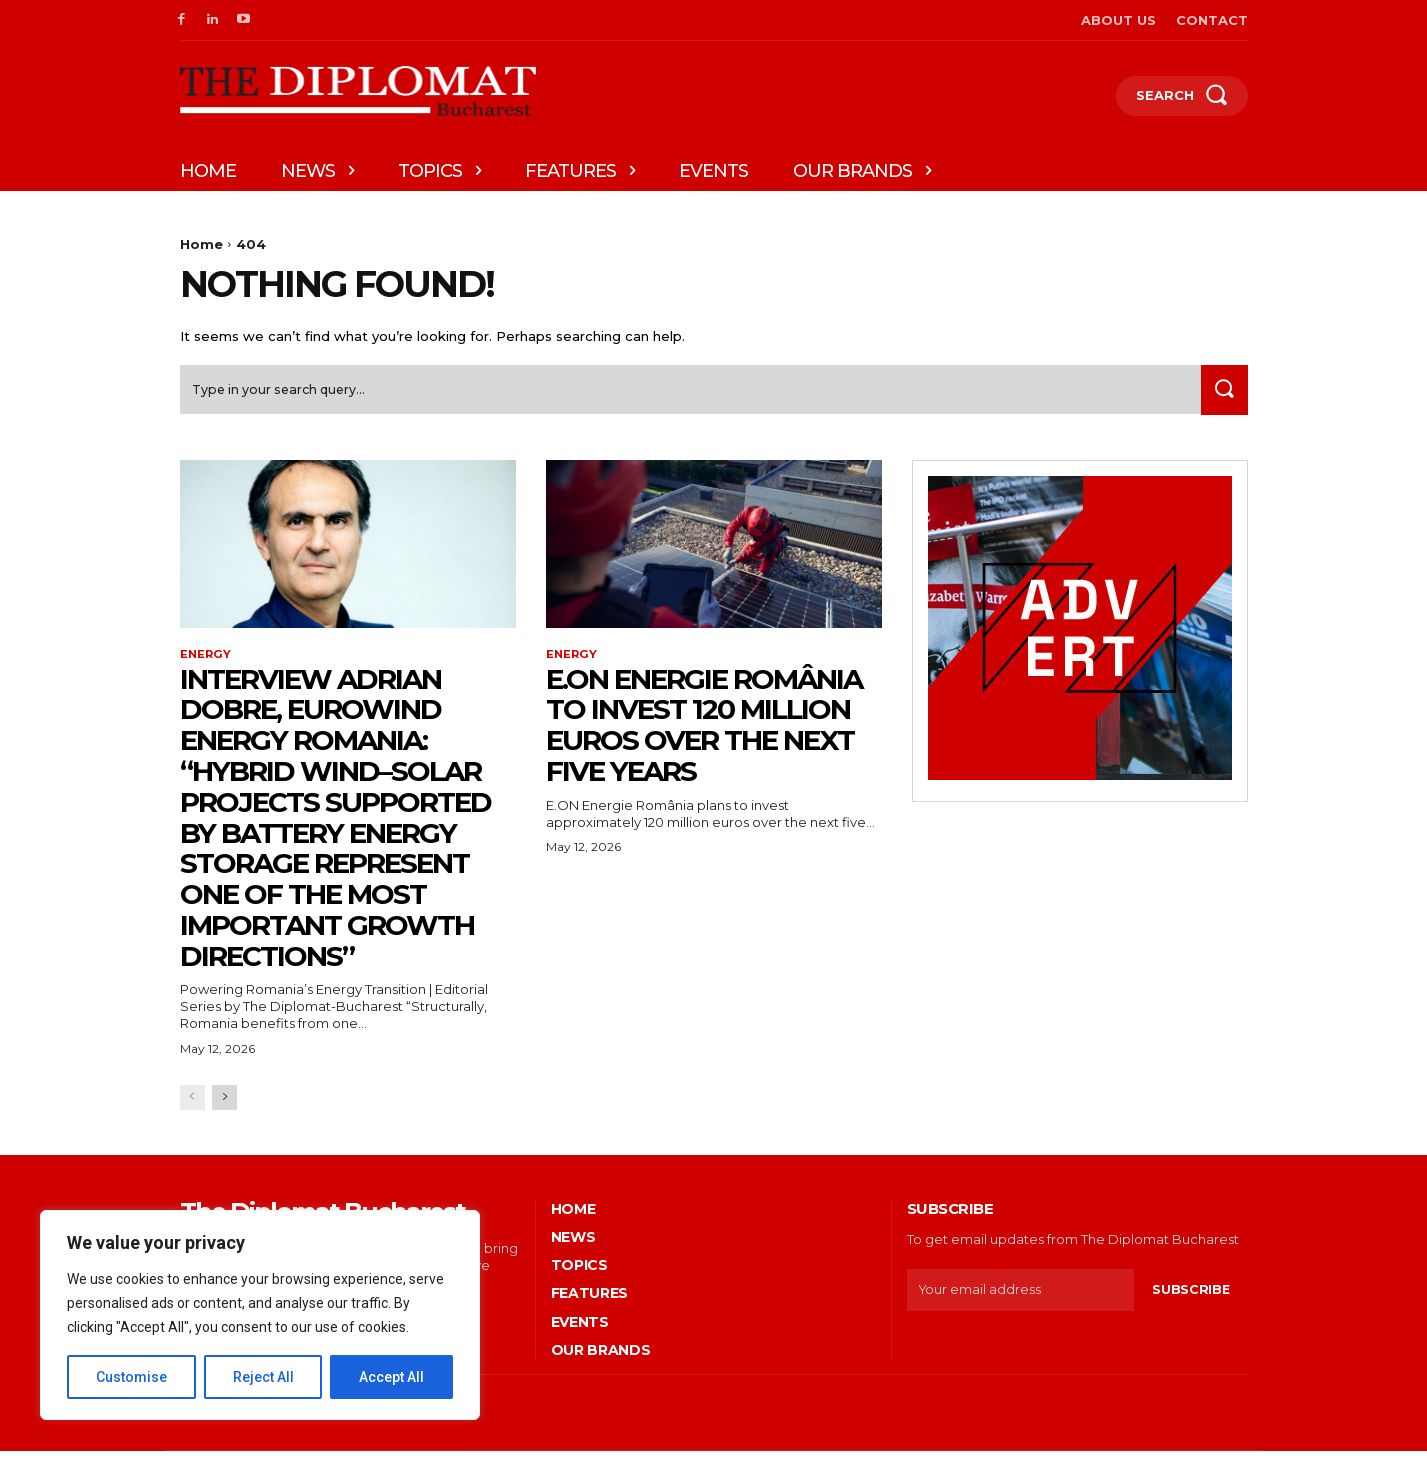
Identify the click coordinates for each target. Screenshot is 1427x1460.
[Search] (1221, 396)
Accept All (391, 1377)
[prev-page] (192, 1105)
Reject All (263, 1377)
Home (201, 244)
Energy (206, 662)
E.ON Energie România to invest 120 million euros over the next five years (704, 733)
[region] (260, 1315)
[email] (1020, 1298)
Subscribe (1190, 1298)
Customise (131, 1377)
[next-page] (224, 1105)
